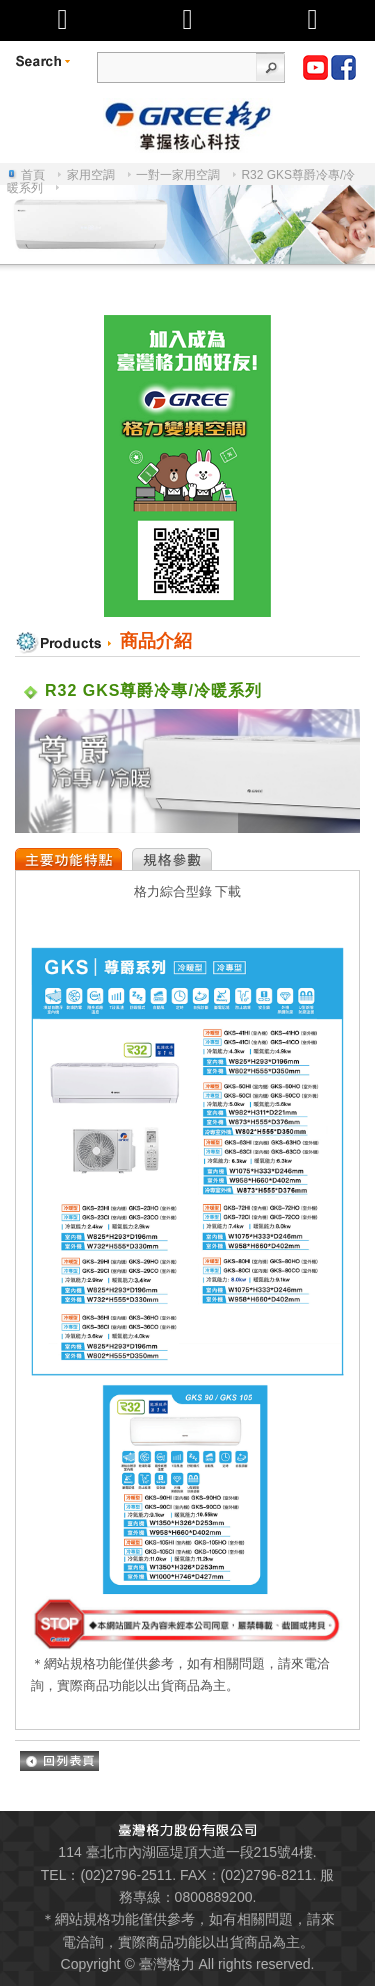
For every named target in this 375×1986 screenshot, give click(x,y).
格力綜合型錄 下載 (188, 891)
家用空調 (91, 175)
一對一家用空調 (178, 175)
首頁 (33, 175)
